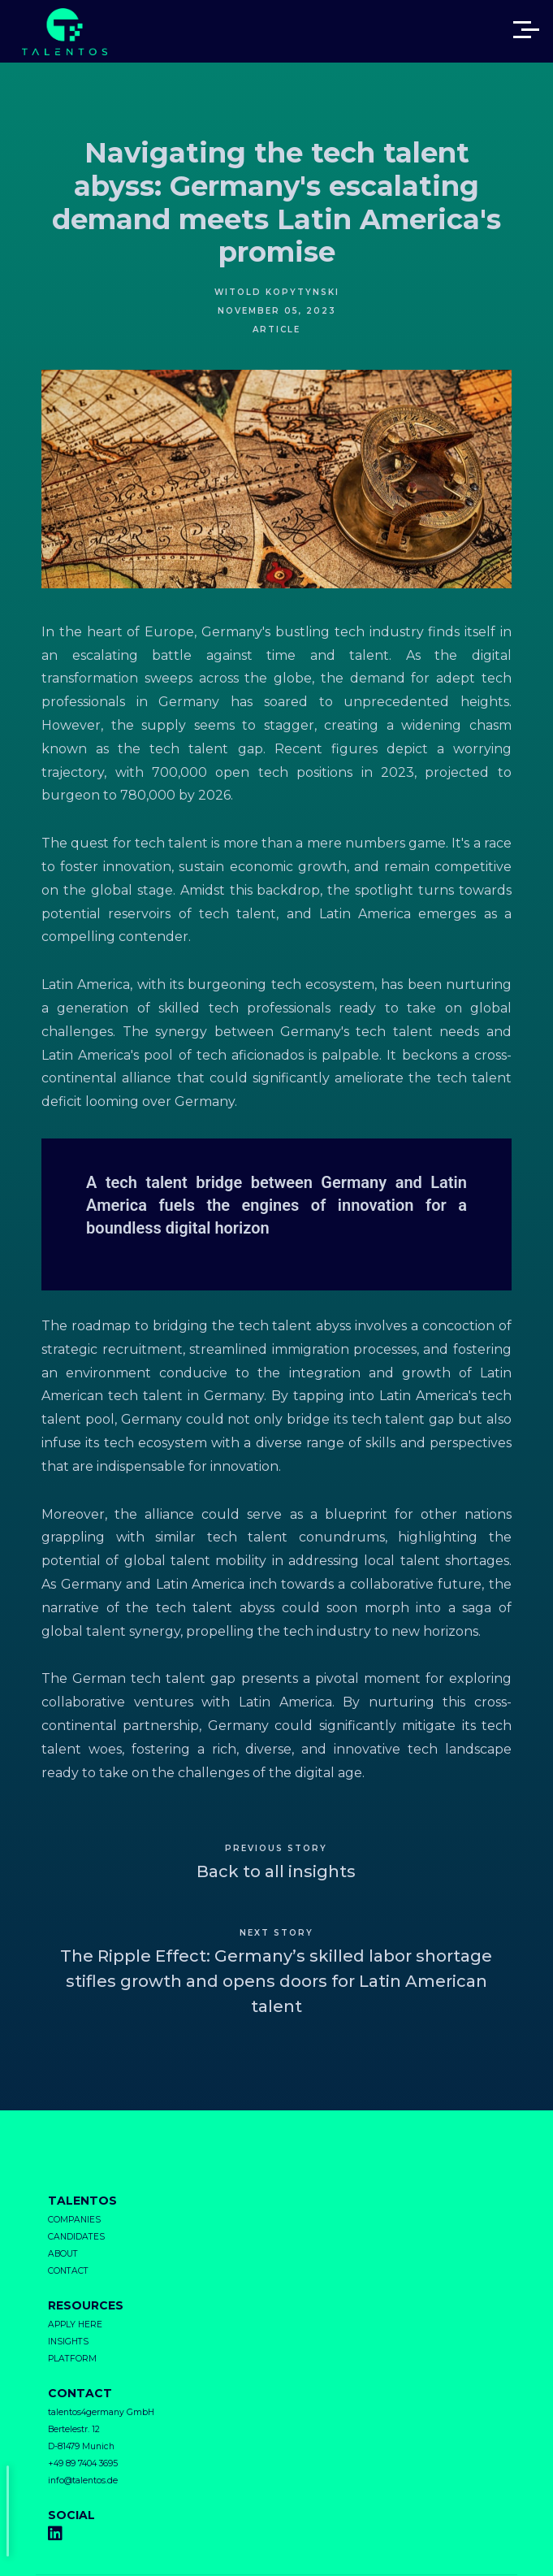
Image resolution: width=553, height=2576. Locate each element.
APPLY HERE (75, 2324)
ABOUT (63, 2254)
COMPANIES (74, 2219)
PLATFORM (72, 2358)
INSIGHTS (68, 2341)
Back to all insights (276, 1871)
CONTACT (68, 2271)
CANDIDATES (76, 2236)
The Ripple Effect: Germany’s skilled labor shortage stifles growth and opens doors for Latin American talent (276, 1981)
